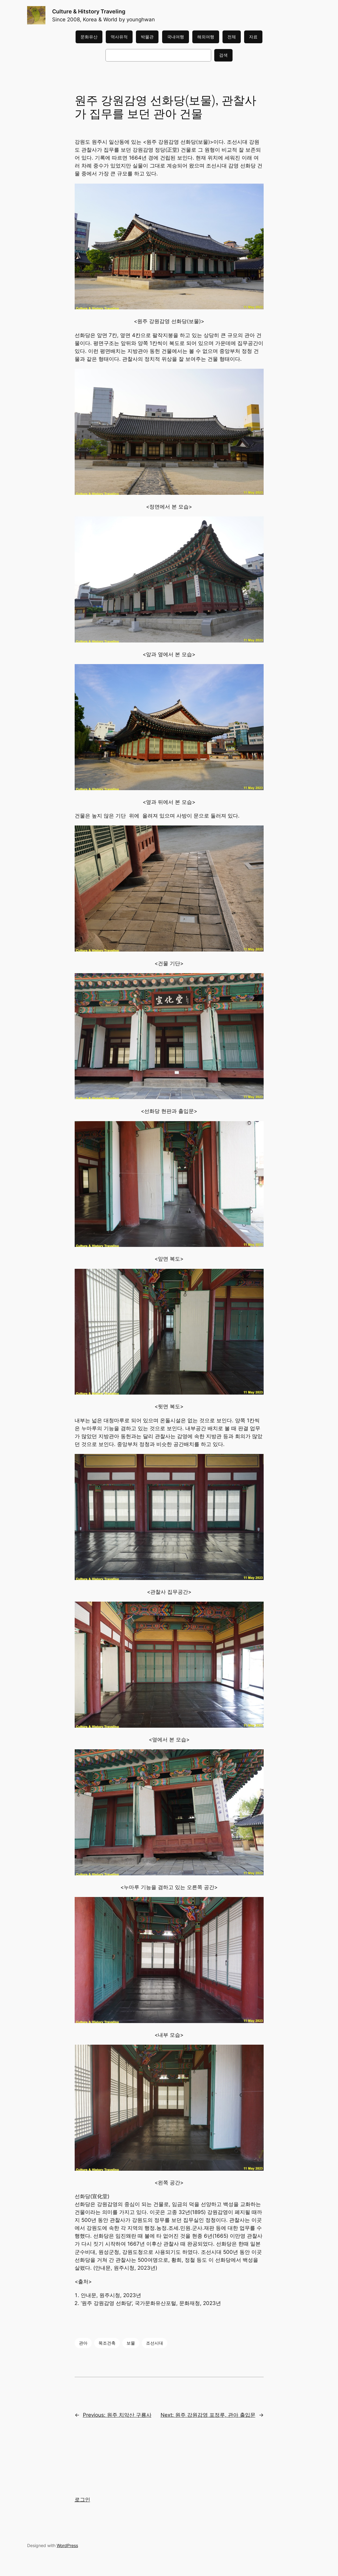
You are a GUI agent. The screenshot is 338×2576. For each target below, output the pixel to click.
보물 (130, 2342)
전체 (231, 36)
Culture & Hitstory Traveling (88, 11)
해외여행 (205, 36)
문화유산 (89, 36)
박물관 (147, 36)
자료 (253, 36)
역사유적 (119, 36)
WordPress (67, 2545)
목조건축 (107, 2342)
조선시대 (154, 2342)
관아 (83, 2342)
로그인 (82, 2500)
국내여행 (175, 36)
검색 (223, 55)
